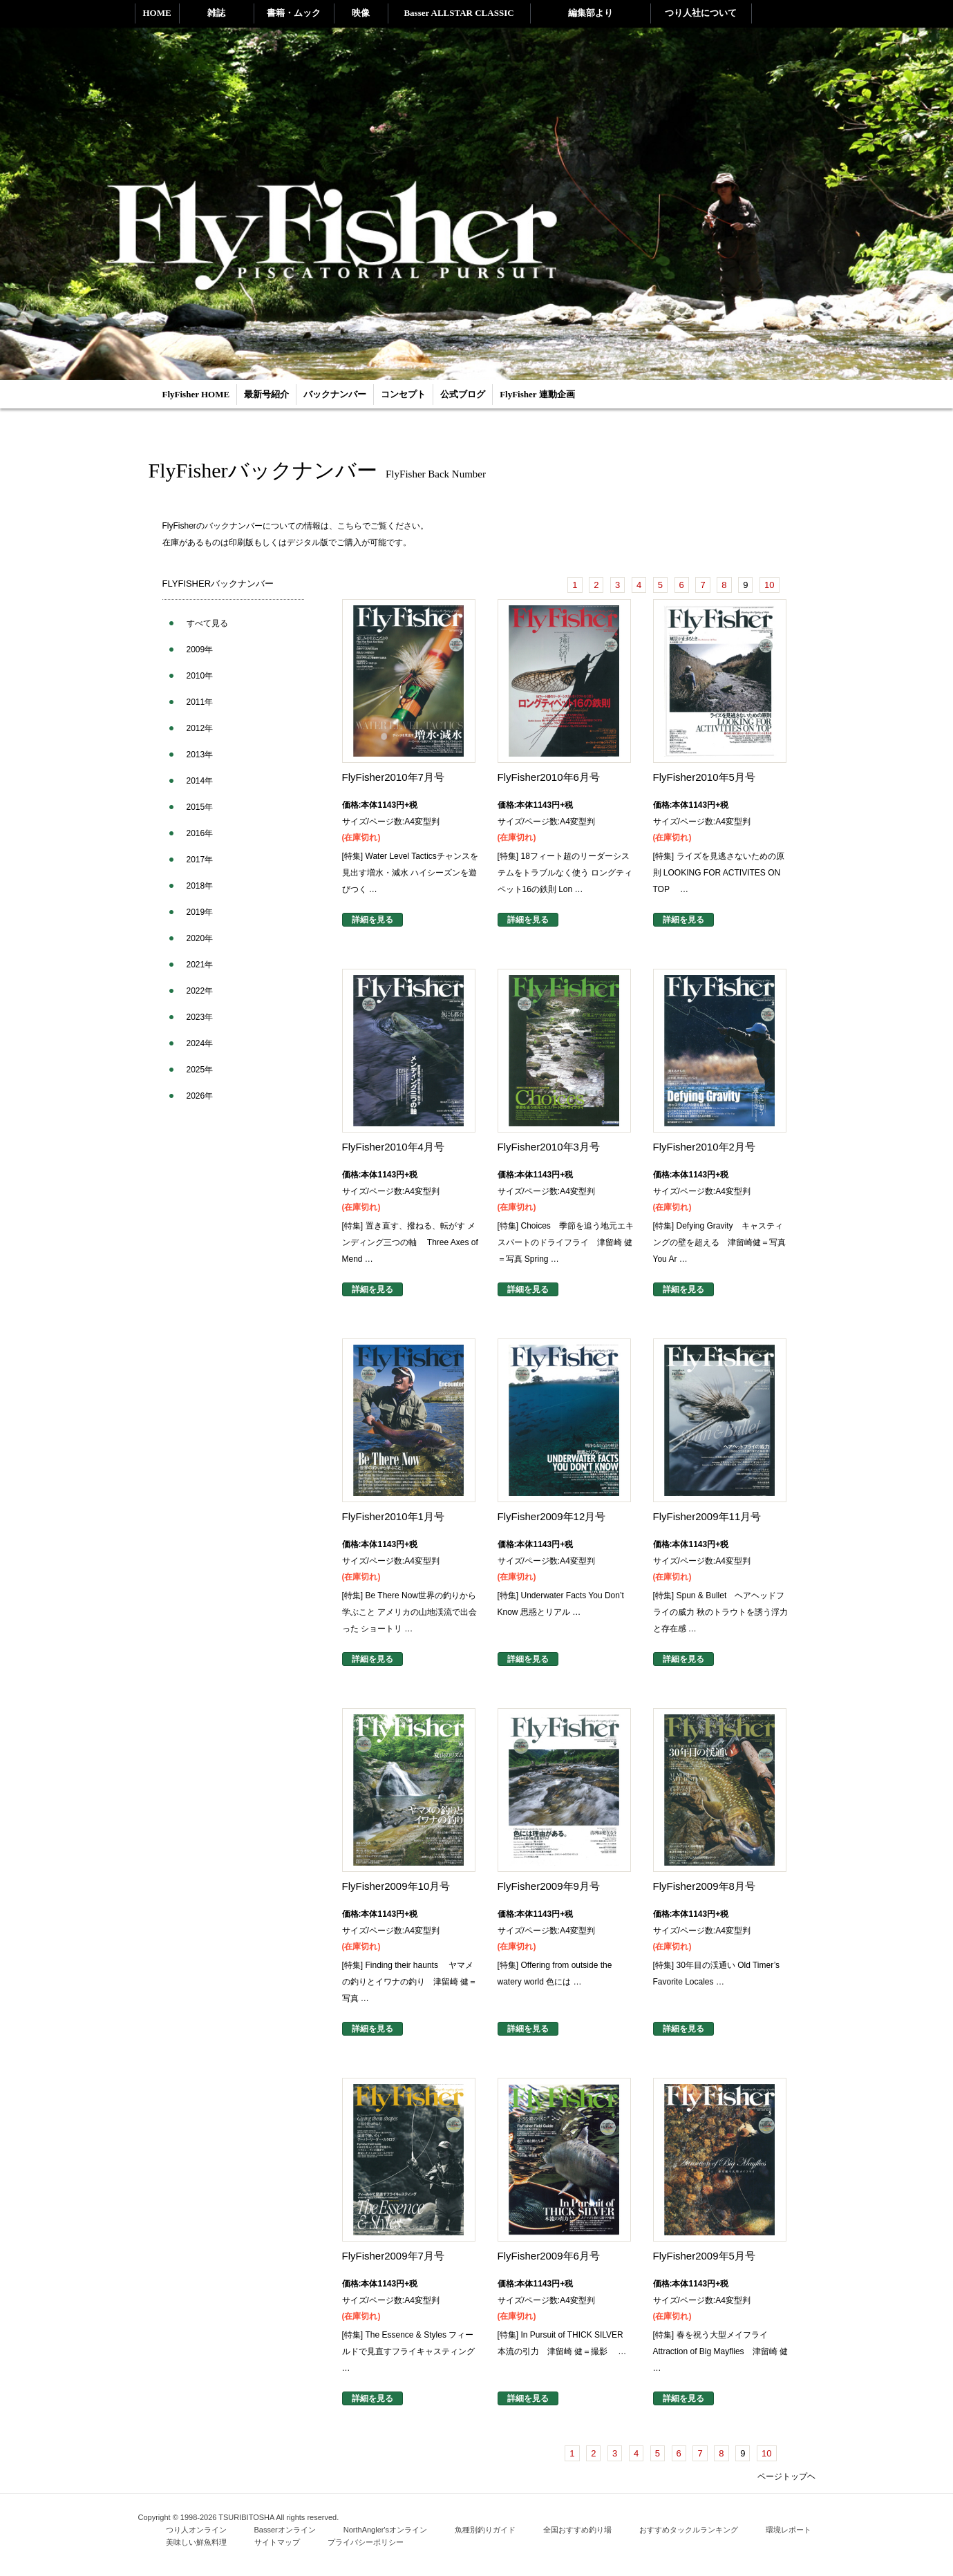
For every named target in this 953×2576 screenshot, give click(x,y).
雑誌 (216, 13)
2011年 (200, 702)
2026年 (200, 1096)
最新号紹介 (266, 394)
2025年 (200, 1069)
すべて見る (207, 623)
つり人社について (701, 13)
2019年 (200, 912)
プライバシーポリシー (366, 2542)
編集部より (590, 13)
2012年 (200, 728)
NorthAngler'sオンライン (385, 2530)
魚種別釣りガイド (485, 2530)
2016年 (200, 833)
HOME (156, 13)
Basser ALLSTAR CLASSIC (458, 13)
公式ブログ (462, 394)
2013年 (200, 754)
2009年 (200, 649)
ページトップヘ (786, 2476)
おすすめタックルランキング (688, 2530)
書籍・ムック (294, 13)
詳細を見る (372, 920)
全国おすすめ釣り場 (577, 2530)
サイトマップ (277, 2542)
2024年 (200, 1043)
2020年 (200, 938)
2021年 (200, 964)
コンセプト (403, 394)
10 (769, 585)
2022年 (200, 991)
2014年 (200, 781)
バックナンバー (334, 394)
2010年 (200, 676)
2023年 (200, 1017)
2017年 (200, 859)
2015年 (200, 807)
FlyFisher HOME (196, 394)
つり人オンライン (196, 2530)
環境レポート (788, 2530)
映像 (361, 13)
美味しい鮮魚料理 (196, 2542)
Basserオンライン (285, 2530)
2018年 (200, 886)
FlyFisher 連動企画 (537, 394)
